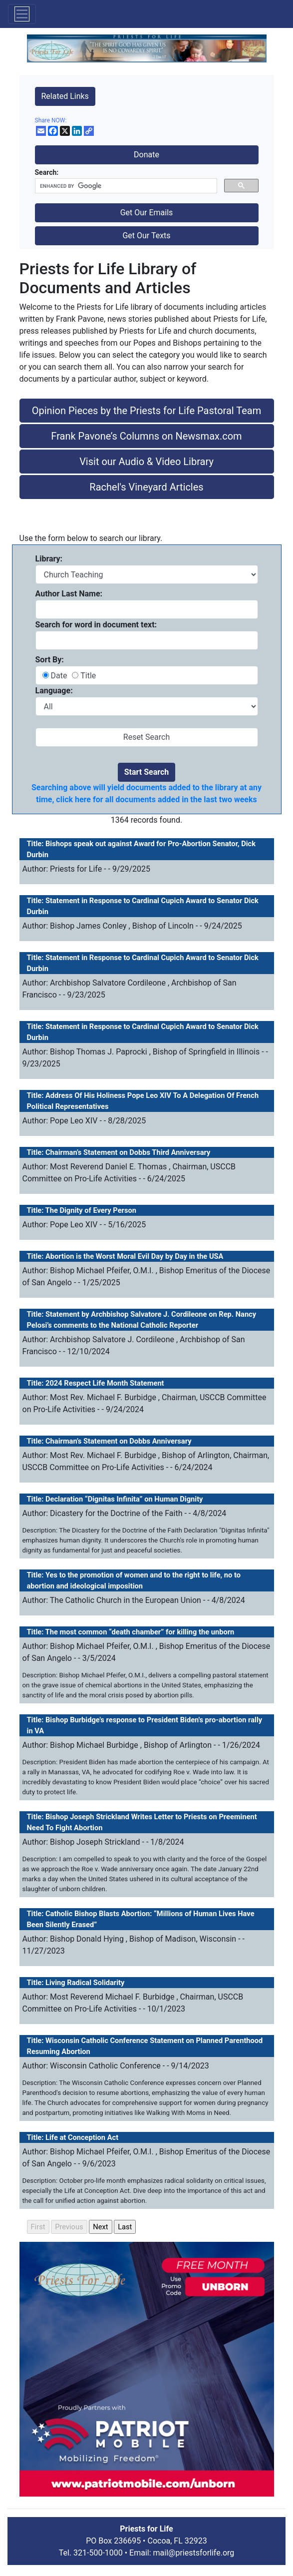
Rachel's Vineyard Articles (146, 487)
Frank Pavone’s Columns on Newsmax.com (146, 436)
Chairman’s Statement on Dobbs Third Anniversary (127, 1152)
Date (60, 675)
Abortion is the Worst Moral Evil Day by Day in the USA (134, 1256)
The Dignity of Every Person (90, 1210)
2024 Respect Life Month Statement (104, 1383)
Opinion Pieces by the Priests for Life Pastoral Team (146, 411)
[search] (125, 186)
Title (87, 675)
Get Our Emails (146, 212)
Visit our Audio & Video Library (146, 462)
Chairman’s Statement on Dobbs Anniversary (118, 1441)
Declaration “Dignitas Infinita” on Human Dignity (124, 1499)
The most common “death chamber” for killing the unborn (140, 1631)
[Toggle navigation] (22, 14)
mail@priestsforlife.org (194, 2553)
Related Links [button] (65, 96)
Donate (146, 154)
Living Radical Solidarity (84, 1982)
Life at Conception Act (81, 2137)
